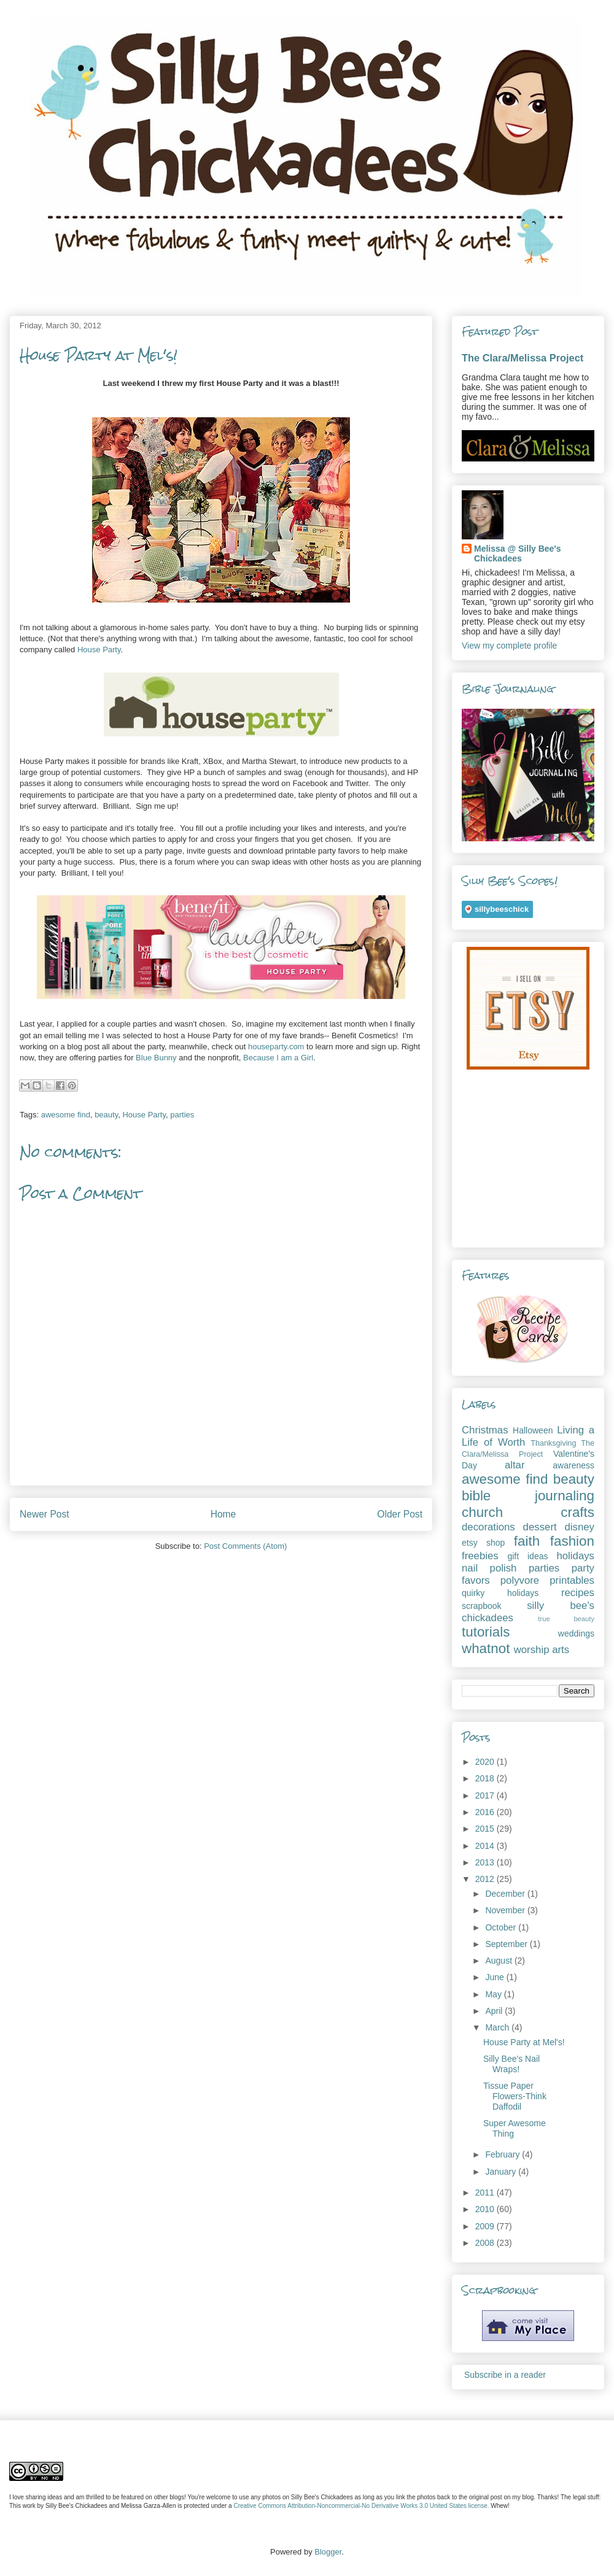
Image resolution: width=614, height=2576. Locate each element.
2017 (486, 1795)
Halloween (533, 1430)
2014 (486, 1846)
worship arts (541, 1650)
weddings (576, 1633)
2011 (486, 2192)
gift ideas (527, 1556)
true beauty (566, 1618)
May (494, 1994)
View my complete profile (509, 645)
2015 (486, 1829)
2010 (486, 2209)
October (501, 1927)
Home (223, 1514)
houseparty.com (276, 1046)
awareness (573, 1465)
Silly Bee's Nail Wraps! (511, 2064)
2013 (486, 1862)
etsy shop (483, 1543)
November (506, 1910)
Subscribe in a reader (505, 2375)
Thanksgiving (553, 1443)
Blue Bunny (156, 1057)
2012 (486, 1879)
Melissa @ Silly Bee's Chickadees (517, 553)
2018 (486, 1778)
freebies (480, 1556)
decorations (488, 1527)
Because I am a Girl (278, 1057)
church (482, 1512)
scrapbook (482, 1606)
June (495, 1977)
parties (182, 1114)
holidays (575, 1556)
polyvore (519, 1580)
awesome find (65, 1114)
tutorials (486, 1632)
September (507, 1944)
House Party (99, 649)
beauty (106, 1114)
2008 (486, 2243)
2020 (486, 1762)
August (499, 1960)
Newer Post (44, 1514)
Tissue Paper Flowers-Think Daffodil (514, 2096)
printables (572, 1580)
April (495, 2011)
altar (515, 1465)
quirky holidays (500, 1593)
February (503, 2154)
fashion (572, 1541)
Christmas (485, 1430)
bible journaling (528, 1495)
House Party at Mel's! (524, 2042)
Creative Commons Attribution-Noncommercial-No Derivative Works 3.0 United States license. (361, 2505)
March (498, 2027)
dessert (540, 1527)
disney (579, 1527)
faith (527, 1541)
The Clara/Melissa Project (522, 357)
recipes (577, 1592)
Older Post (399, 1514)
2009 (486, 2226)
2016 (486, 1812)
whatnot (486, 1648)
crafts (577, 1512)
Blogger (327, 2551)
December (506, 1894)
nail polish (489, 1568)
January (501, 2172)
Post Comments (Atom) (245, 1546)
